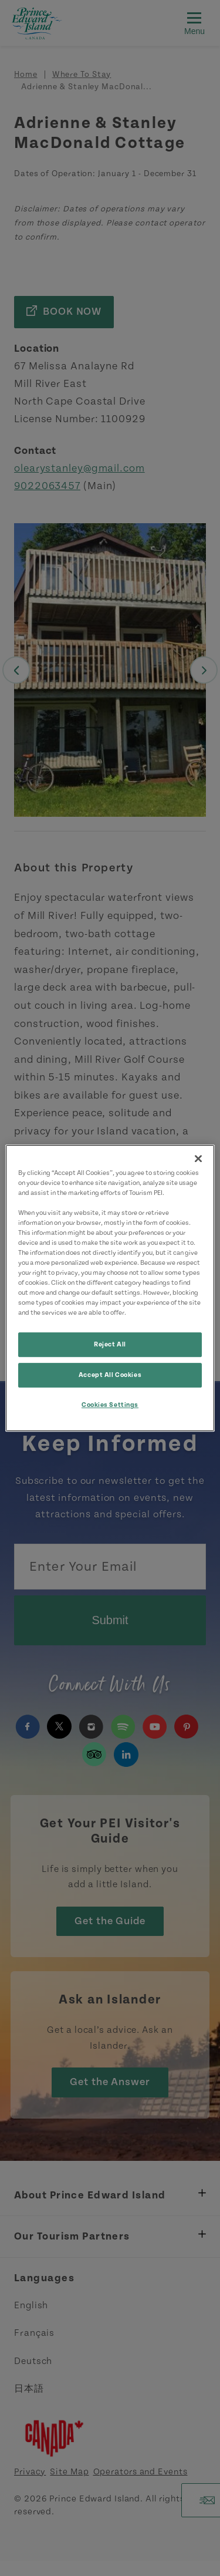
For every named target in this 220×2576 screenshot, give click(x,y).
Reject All (110, 1345)
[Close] (198, 1158)
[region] (109, 1288)
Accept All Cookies (110, 1375)
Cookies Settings (110, 1405)
